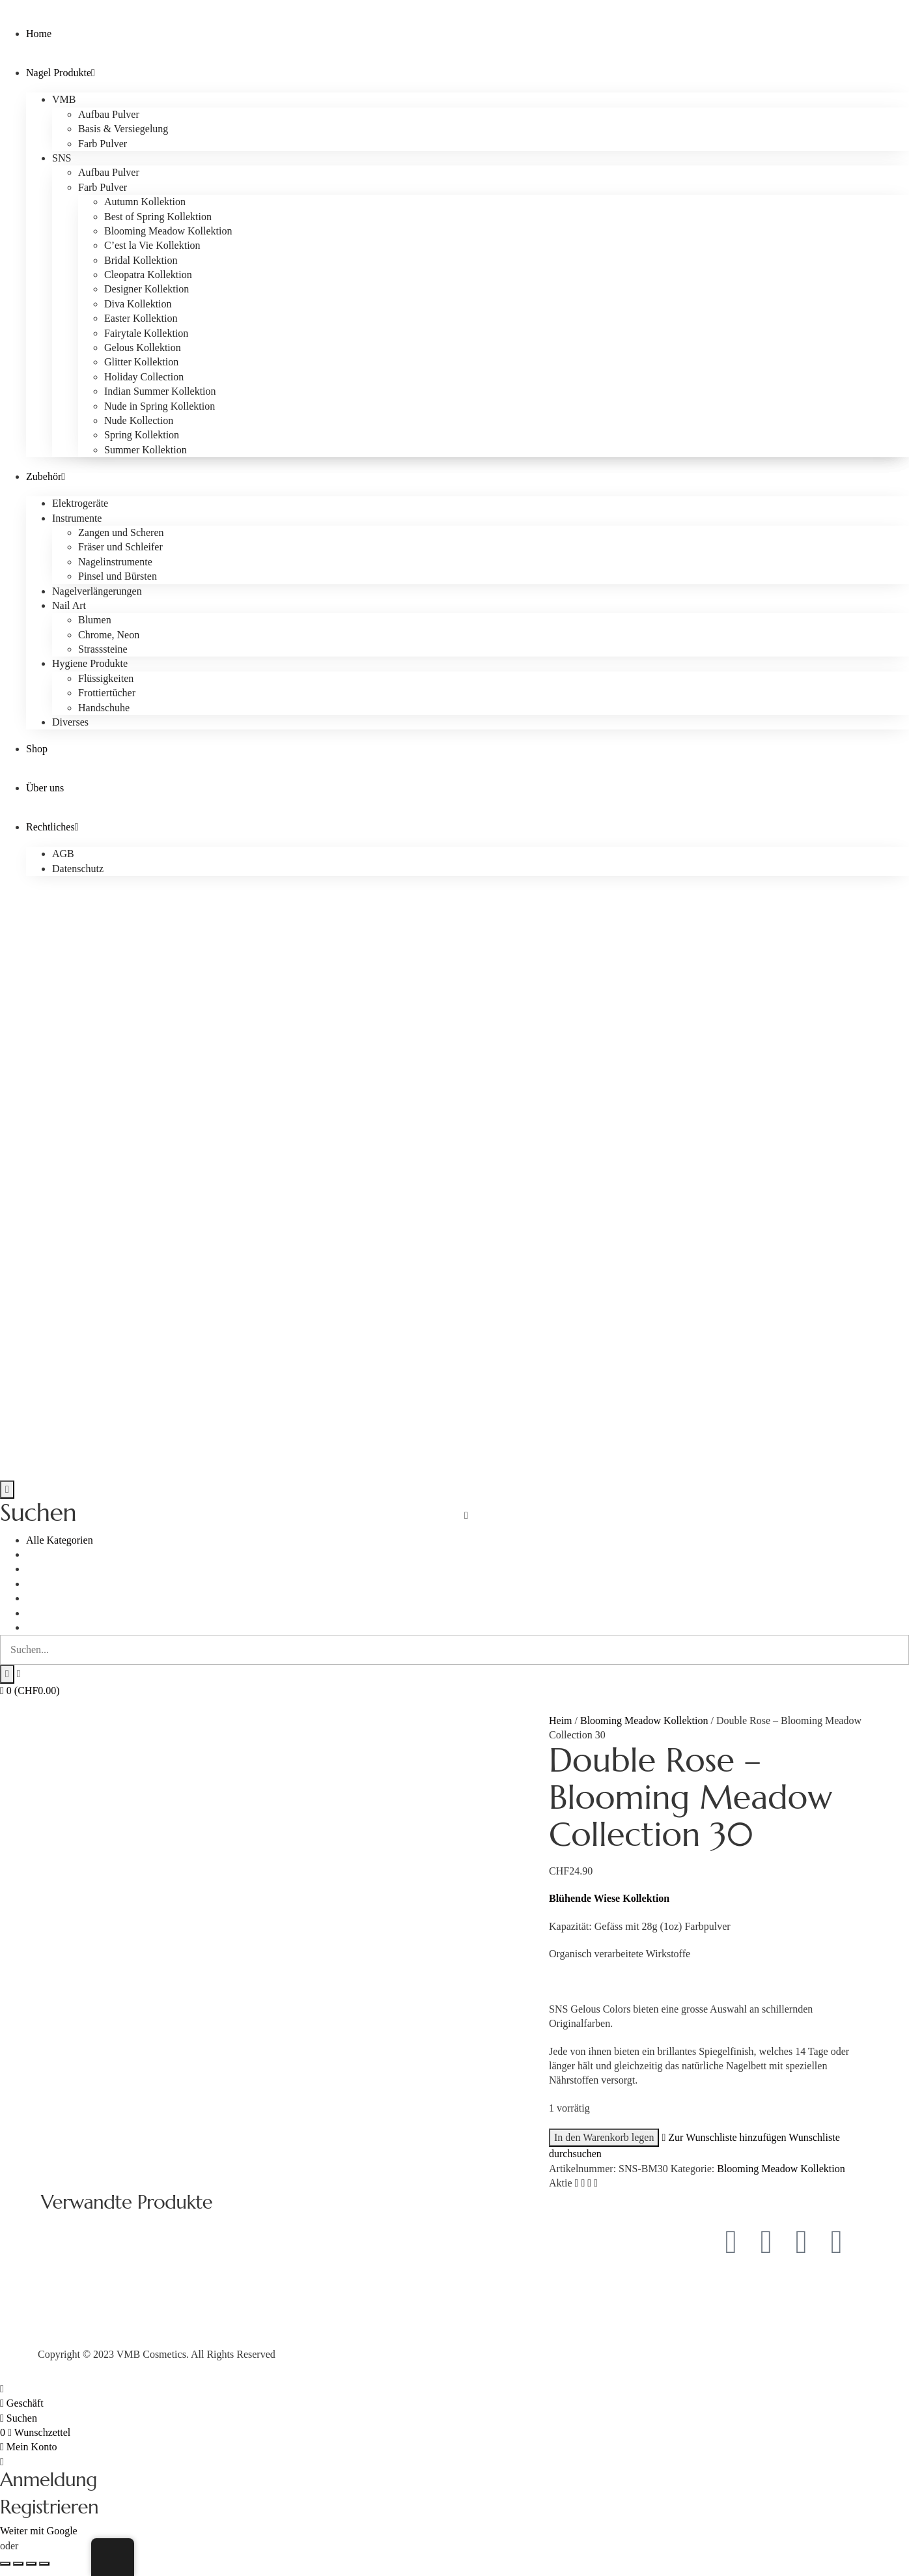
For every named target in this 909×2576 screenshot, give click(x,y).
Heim (560, 1720)
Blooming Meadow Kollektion (644, 1720)
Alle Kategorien (59, 1540)
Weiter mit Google (38, 2530)
